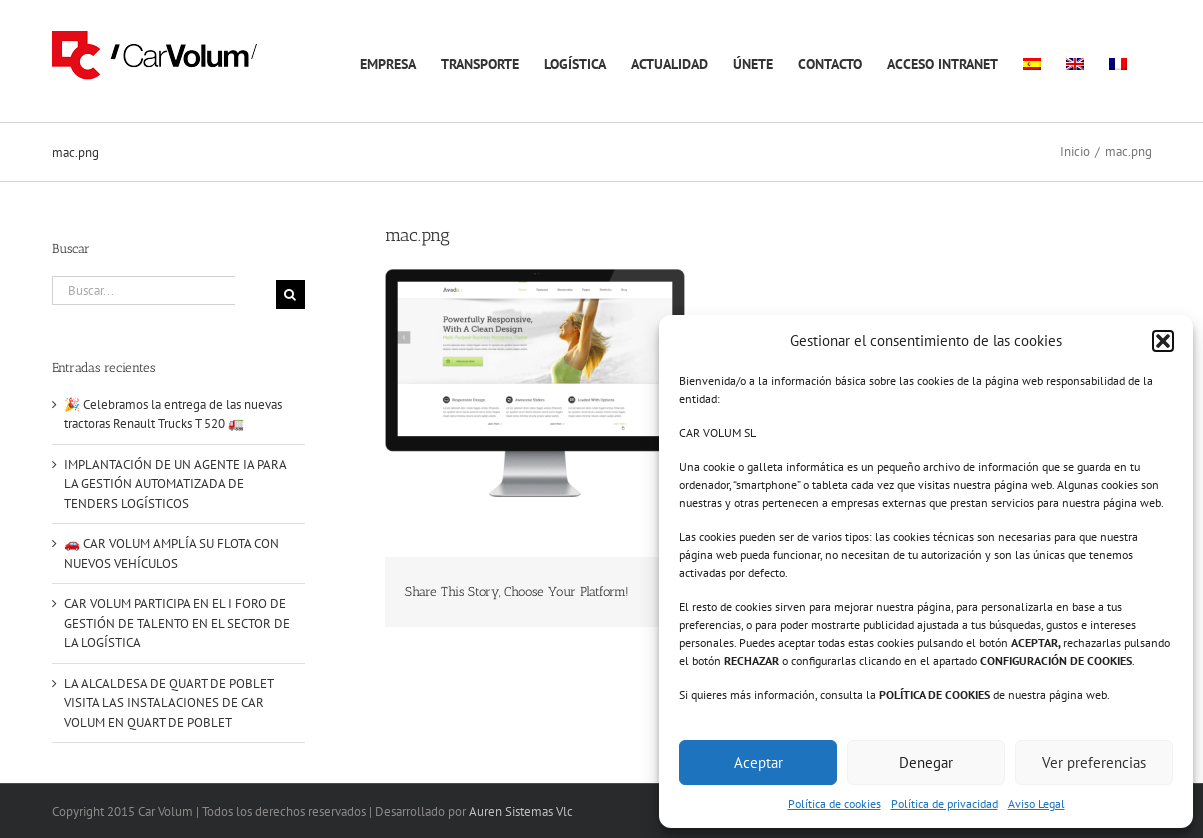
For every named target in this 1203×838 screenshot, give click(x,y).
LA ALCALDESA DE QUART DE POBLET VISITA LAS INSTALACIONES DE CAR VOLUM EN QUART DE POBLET (168, 703)
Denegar (926, 762)
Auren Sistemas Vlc (521, 811)
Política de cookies (834, 803)
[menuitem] (1032, 61)
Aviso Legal (1036, 803)
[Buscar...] (143, 290)
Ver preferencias (1094, 762)
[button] (1163, 341)
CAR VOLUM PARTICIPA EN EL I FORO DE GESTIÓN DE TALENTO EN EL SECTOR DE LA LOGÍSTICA (177, 623)
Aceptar (758, 762)
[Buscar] (290, 294)
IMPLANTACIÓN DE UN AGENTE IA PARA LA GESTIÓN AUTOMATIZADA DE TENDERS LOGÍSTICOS (175, 484)
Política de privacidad (944, 803)
